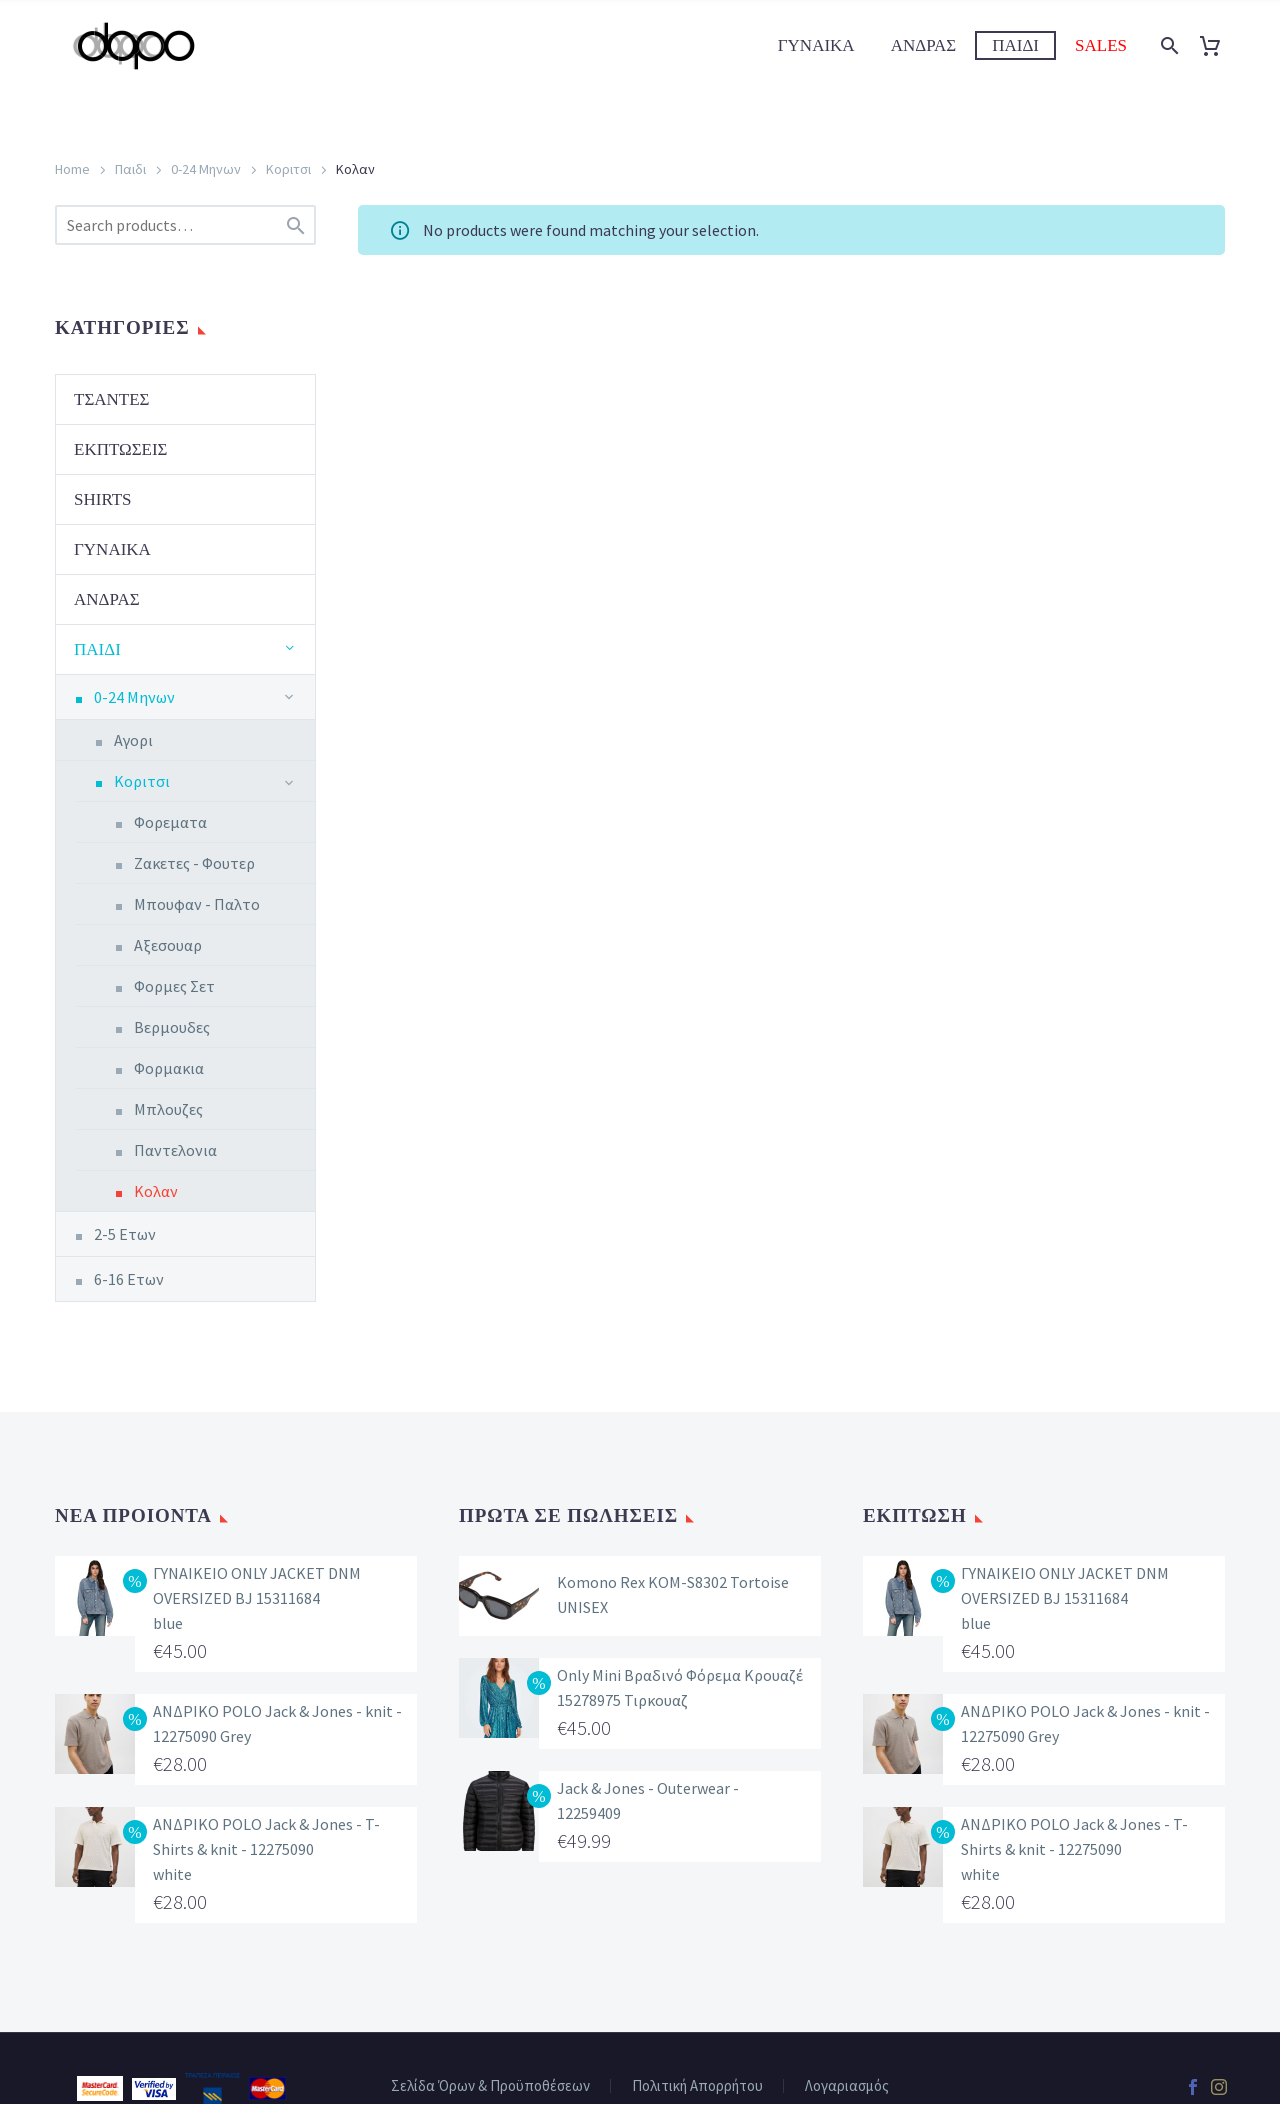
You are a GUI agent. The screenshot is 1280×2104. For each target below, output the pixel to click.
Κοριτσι (288, 169)
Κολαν (156, 1191)
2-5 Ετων (125, 1234)
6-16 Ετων (129, 1279)
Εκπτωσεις (120, 449)
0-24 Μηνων (206, 169)
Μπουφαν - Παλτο (197, 904)
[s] (185, 225)
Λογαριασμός (847, 2086)
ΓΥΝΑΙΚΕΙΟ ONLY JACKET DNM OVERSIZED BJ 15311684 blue (257, 1598)
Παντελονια (175, 1150)
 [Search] (296, 225)
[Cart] (1217, 45)
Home (72, 169)
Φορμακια (169, 1068)
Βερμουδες (172, 1027)
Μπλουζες (168, 1109)
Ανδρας (924, 45)
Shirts (103, 499)
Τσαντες (112, 399)
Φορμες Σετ (174, 986)
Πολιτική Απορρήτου (697, 2086)
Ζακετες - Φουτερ (194, 863)
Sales (1101, 45)
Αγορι (133, 740)
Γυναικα (816, 45)
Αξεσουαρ (168, 945)
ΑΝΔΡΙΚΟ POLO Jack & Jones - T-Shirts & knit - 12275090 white (266, 1849)
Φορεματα (170, 822)
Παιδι (1015, 45)
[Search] (1167, 45)
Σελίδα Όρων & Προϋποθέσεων (490, 2086)
